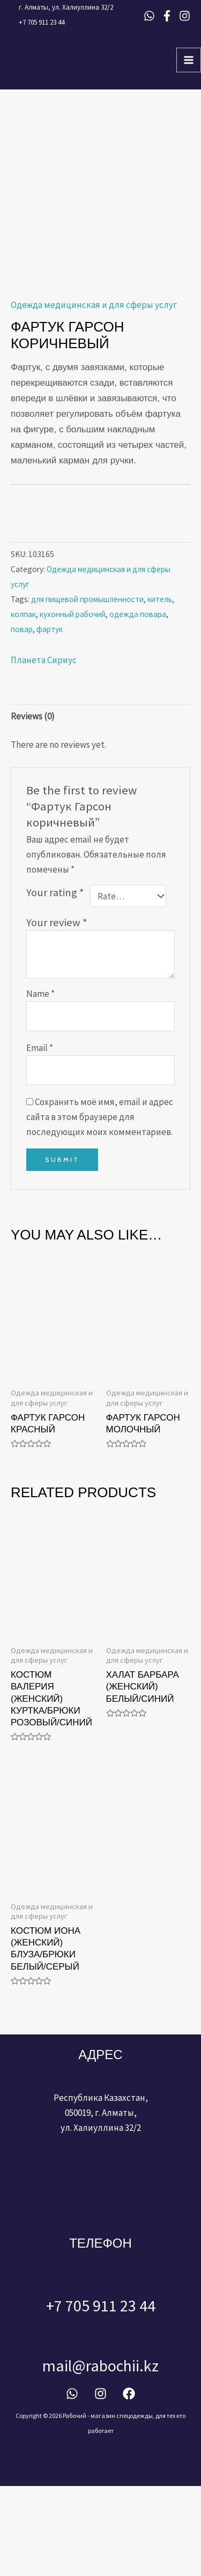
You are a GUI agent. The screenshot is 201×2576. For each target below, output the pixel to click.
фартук (49, 719)
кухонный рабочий (73, 704)
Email (39, 1137)
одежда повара (137, 704)
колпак (23, 704)
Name (40, 1084)
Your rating (55, 982)
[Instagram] (184, 15)
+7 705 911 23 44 (41, 22)
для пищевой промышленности (87, 689)
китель (159, 689)
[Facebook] (167, 15)
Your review (56, 1012)
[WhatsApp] (149, 15)
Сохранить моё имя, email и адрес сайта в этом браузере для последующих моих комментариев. (99, 1206)
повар (22, 719)
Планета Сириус (44, 750)
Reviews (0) (33, 806)
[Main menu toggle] (188, 60)
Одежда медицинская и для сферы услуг (94, 395)
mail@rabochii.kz (100, 2455)
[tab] (100, 806)
